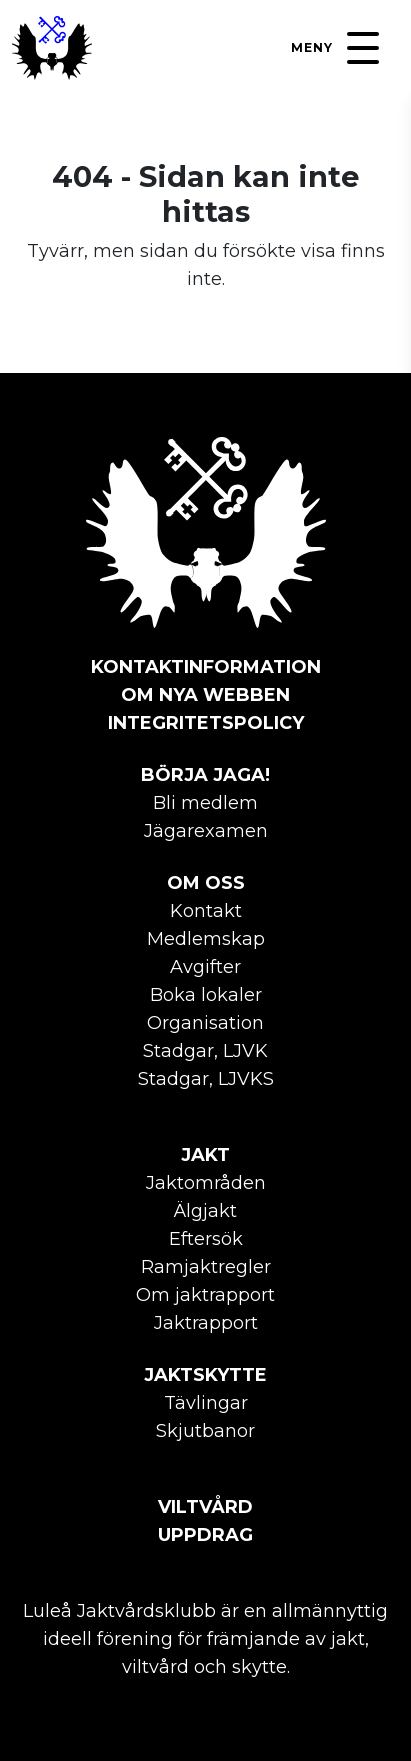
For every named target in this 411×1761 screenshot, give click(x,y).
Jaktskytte (205, 1375)
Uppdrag (205, 1535)
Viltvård (205, 1507)
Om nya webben (205, 695)
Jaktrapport (206, 1323)
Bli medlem (205, 803)
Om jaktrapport (205, 1295)
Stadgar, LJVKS (206, 1079)
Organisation (205, 1023)
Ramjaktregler (206, 1267)
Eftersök (206, 1239)
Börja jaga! (205, 775)
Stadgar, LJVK (205, 1051)
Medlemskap (206, 939)
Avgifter (205, 967)
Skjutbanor (205, 1431)
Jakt (205, 1155)
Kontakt (206, 911)
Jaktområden (206, 1183)
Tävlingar (206, 1403)
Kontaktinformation (206, 667)
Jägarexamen (206, 831)
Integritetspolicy (206, 723)
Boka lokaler (206, 995)
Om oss (206, 883)
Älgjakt (205, 1211)
